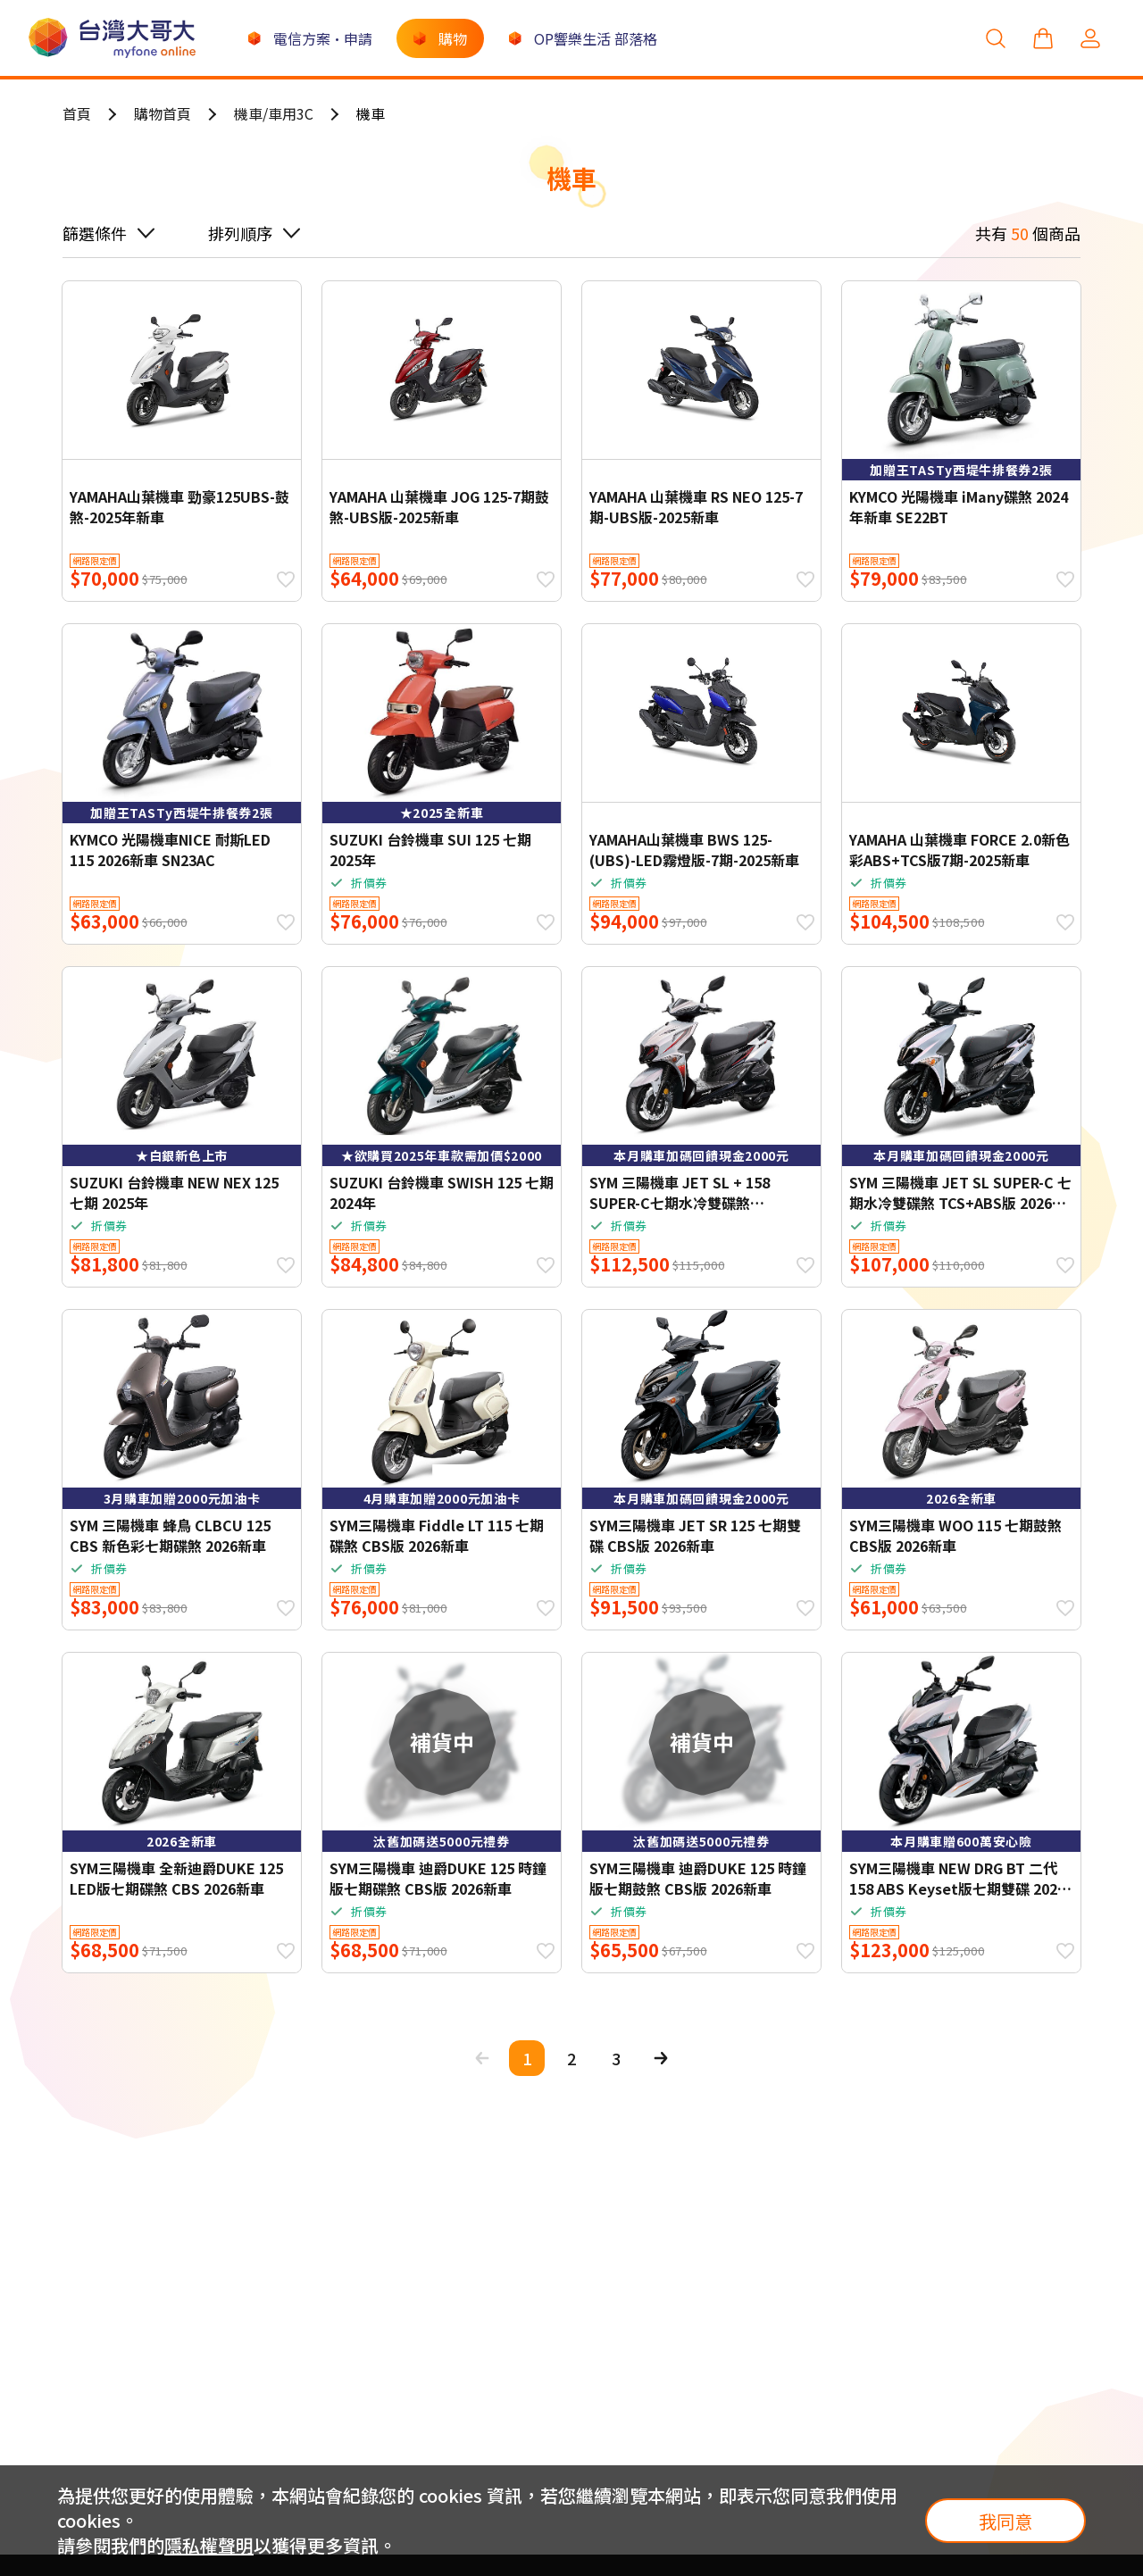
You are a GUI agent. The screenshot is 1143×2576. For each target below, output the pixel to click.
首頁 (77, 113)
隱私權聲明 (209, 2545)
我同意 (1005, 2521)
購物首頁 (162, 113)
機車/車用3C (273, 113)
